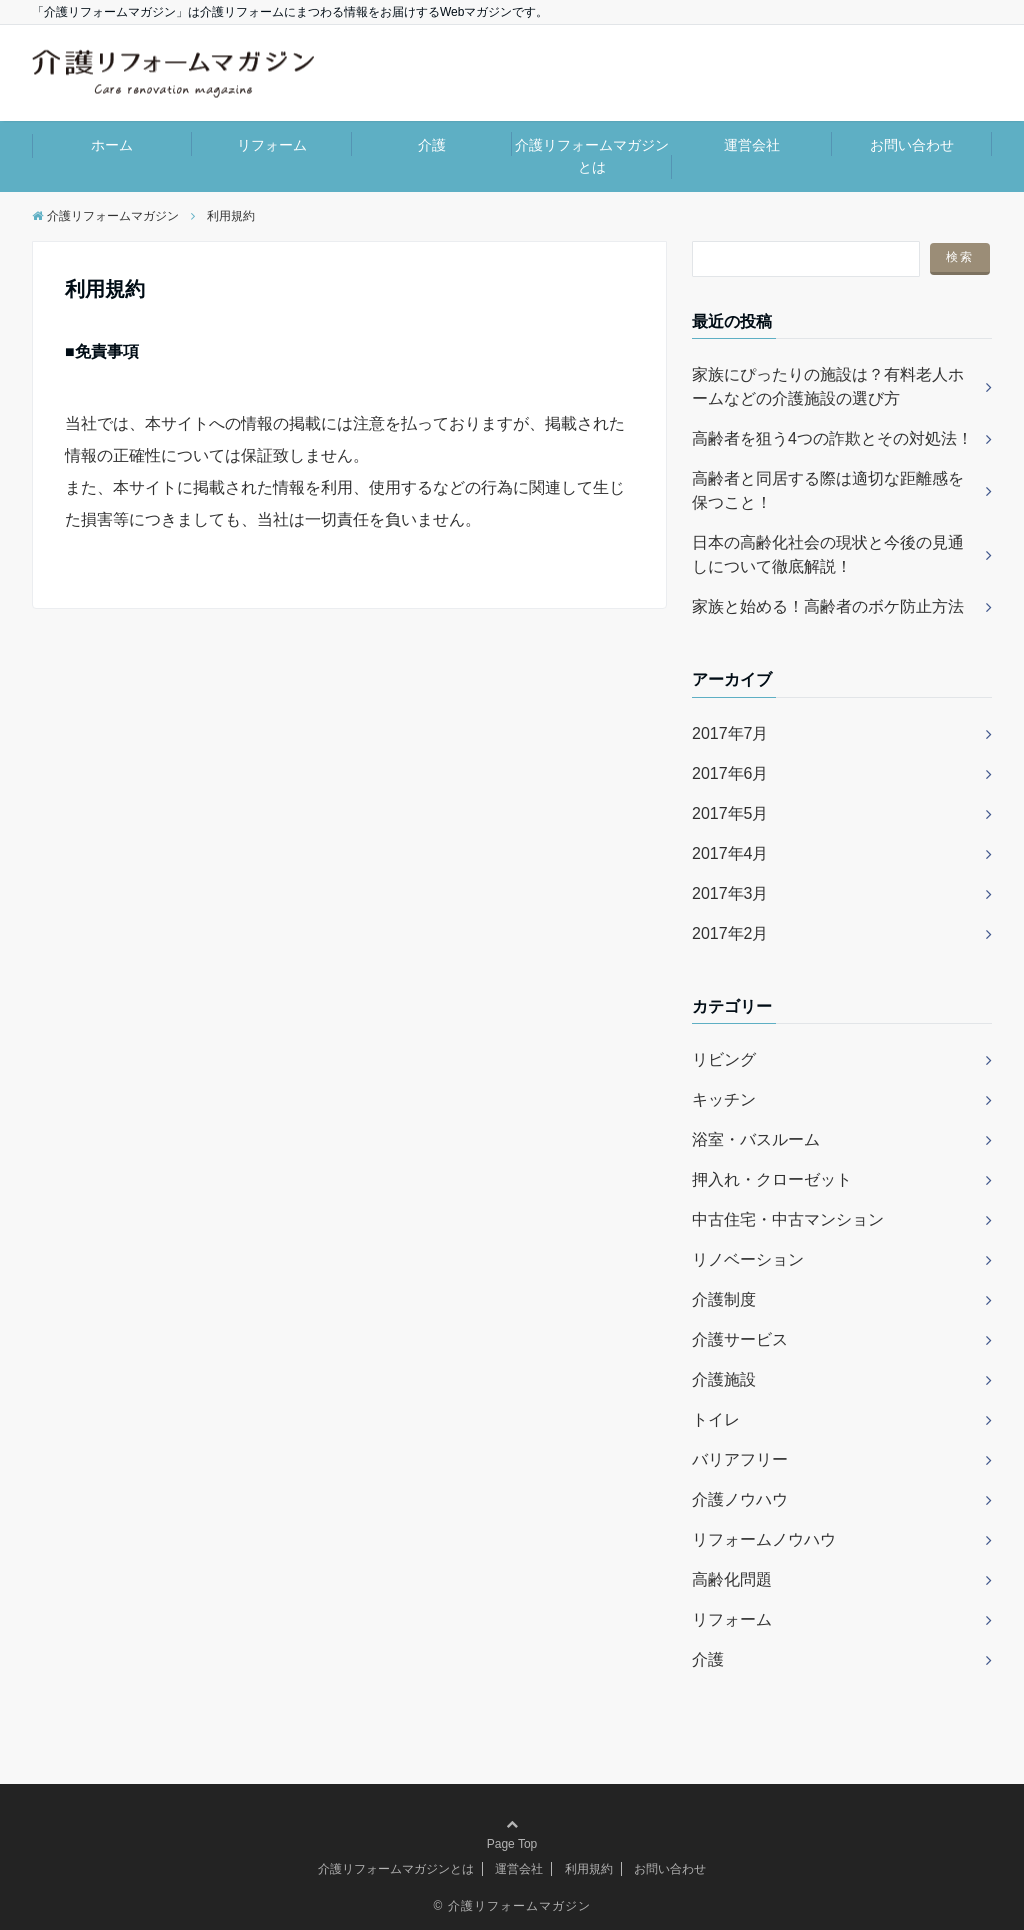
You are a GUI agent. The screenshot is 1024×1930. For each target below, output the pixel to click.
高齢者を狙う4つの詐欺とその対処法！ (832, 438)
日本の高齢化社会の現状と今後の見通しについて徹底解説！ (828, 554)
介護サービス (740, 1339)
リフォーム (272, 145)
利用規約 (589, 1869)
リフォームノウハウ (764, 1539)
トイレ (716, 1419)
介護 (432, 145)
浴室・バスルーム (756, 1139)
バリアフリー (740, 1459)
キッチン (724, 1099)
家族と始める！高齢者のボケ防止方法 (828, 606)
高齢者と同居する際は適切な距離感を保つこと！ (828, 490)
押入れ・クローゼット (772, 1179)
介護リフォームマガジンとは (592, 156)
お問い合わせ (912, 145)
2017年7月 (730, 733)
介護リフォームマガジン (519, 1906)
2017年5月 (730, 813)
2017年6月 (730, 773)
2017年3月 (730, 893)
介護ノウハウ (740, 1499)
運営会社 (752, 145)
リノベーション (748, 1259)
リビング (724, 1059)
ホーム (112, 145)
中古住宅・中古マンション (788, 1219)
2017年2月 (730, 933)
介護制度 (724, 1299)
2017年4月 (730, 853)
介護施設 (724, 1379)
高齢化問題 (732, 1579)
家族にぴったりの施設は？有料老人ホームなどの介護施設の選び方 (828, 386)
